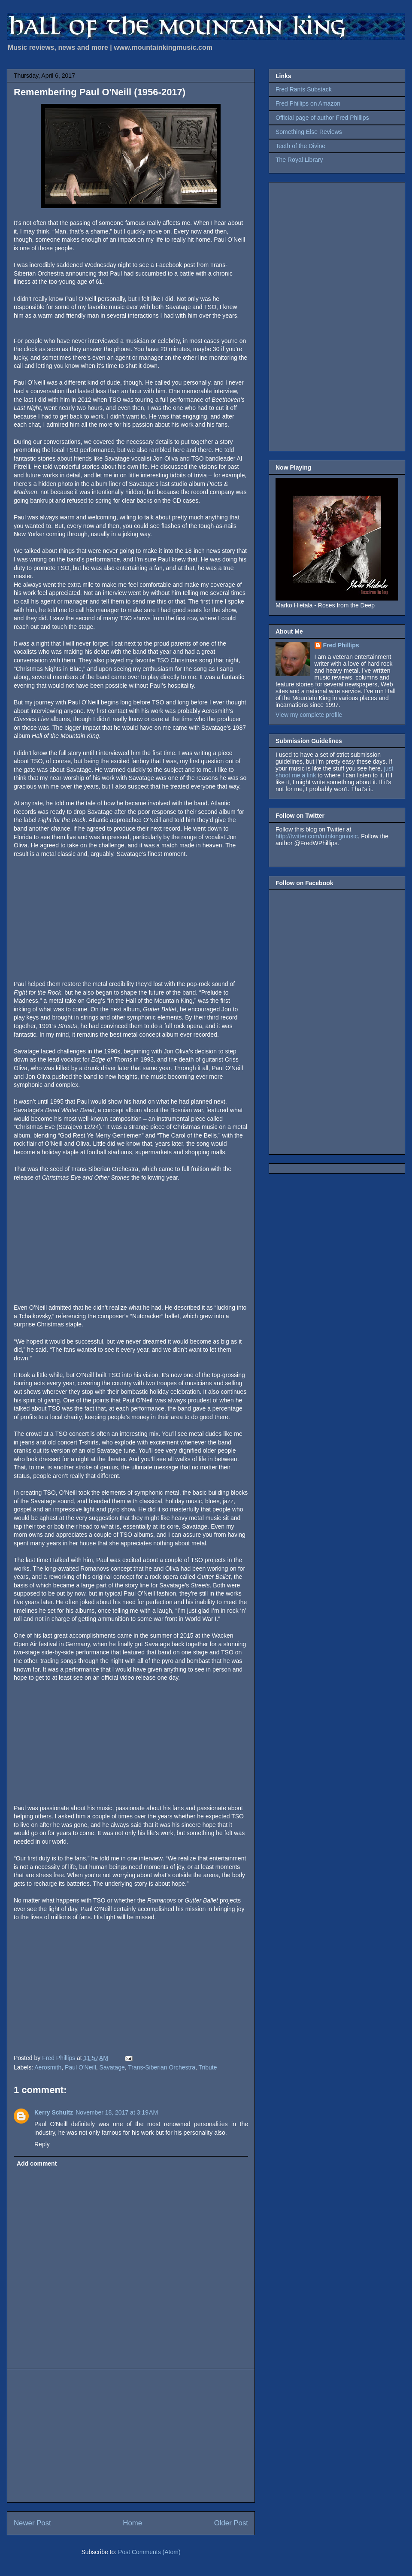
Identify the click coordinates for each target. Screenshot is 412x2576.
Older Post (231, 2523)
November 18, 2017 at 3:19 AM (117, 2112)
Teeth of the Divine (300, 146)
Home (132, 2523)
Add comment (37, 2163)
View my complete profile (309, 714)
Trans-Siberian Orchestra (161, 2067)
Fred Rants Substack (304, 89)
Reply (42, 2144)
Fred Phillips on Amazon (308, 103)
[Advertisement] (131, 2436)
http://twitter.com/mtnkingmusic (316, 836)
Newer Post (32, 2523)
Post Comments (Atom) (149, 2552)
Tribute (207, 2067)
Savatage (112, 2067)
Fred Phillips (341, 645)
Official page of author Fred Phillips (322, 117)
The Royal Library (299, 159)
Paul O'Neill (80, 2067)
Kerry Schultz (53, 2112)
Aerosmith (47, 2067)
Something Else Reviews (309, 131)
